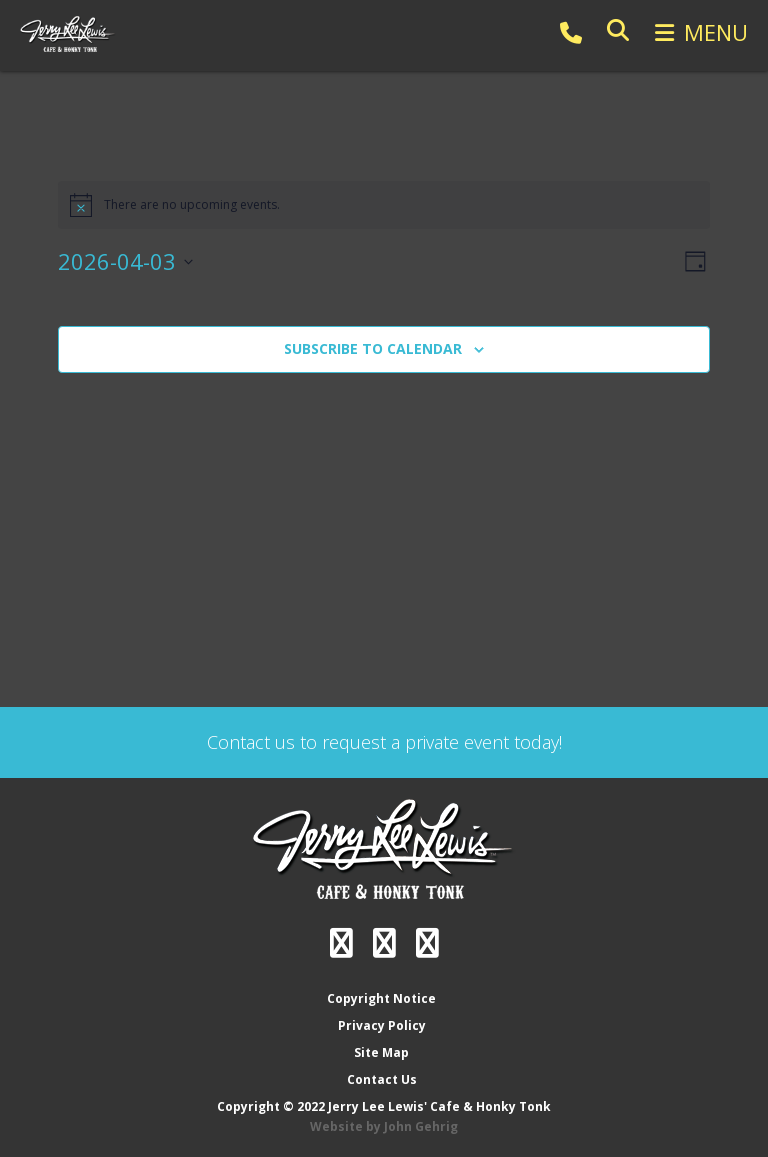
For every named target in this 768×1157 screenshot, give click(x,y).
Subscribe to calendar (373, 348)
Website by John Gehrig (384, 1126)
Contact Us (382, 1079)
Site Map (381, 1052)
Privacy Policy (382, 1025)
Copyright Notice (381, 998)
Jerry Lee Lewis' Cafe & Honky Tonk (70, 34)
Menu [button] (716, 32)
